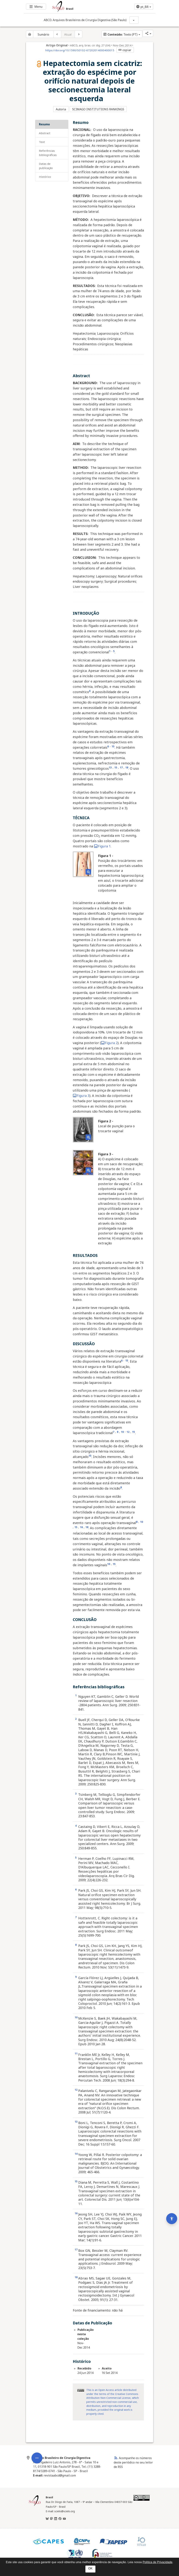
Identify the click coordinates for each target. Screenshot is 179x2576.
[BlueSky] (47, 2518)
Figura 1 (102, 845)
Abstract (44, 132)
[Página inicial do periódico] (29, 34)
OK (90, 2568)
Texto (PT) (120, 34)
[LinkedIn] (55, 2518)
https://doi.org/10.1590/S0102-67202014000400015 (79, 50)
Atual (68, 34)
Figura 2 (109, 1041)
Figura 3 (81, 1094)
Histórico (45, 175)
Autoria (61, 109)
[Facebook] (60, 2518)
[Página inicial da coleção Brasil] (35, 2504)
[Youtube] (64, 2518)
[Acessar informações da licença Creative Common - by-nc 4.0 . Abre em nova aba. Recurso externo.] (80, 2389)
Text (42, 140)
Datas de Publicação (46, 164)
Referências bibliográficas (48, 151)
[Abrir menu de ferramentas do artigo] (36, 2372)
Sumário (43, 34)
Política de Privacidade (157, 2562)
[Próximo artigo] (78, 34)
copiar (124, 50)
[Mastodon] (51, 2518)
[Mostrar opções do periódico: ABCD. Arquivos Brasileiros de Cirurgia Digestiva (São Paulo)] (134, 20)
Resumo (44, 123)
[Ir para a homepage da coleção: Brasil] (78, 6)
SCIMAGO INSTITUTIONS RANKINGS (99, 109)
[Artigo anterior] (57, 34)
